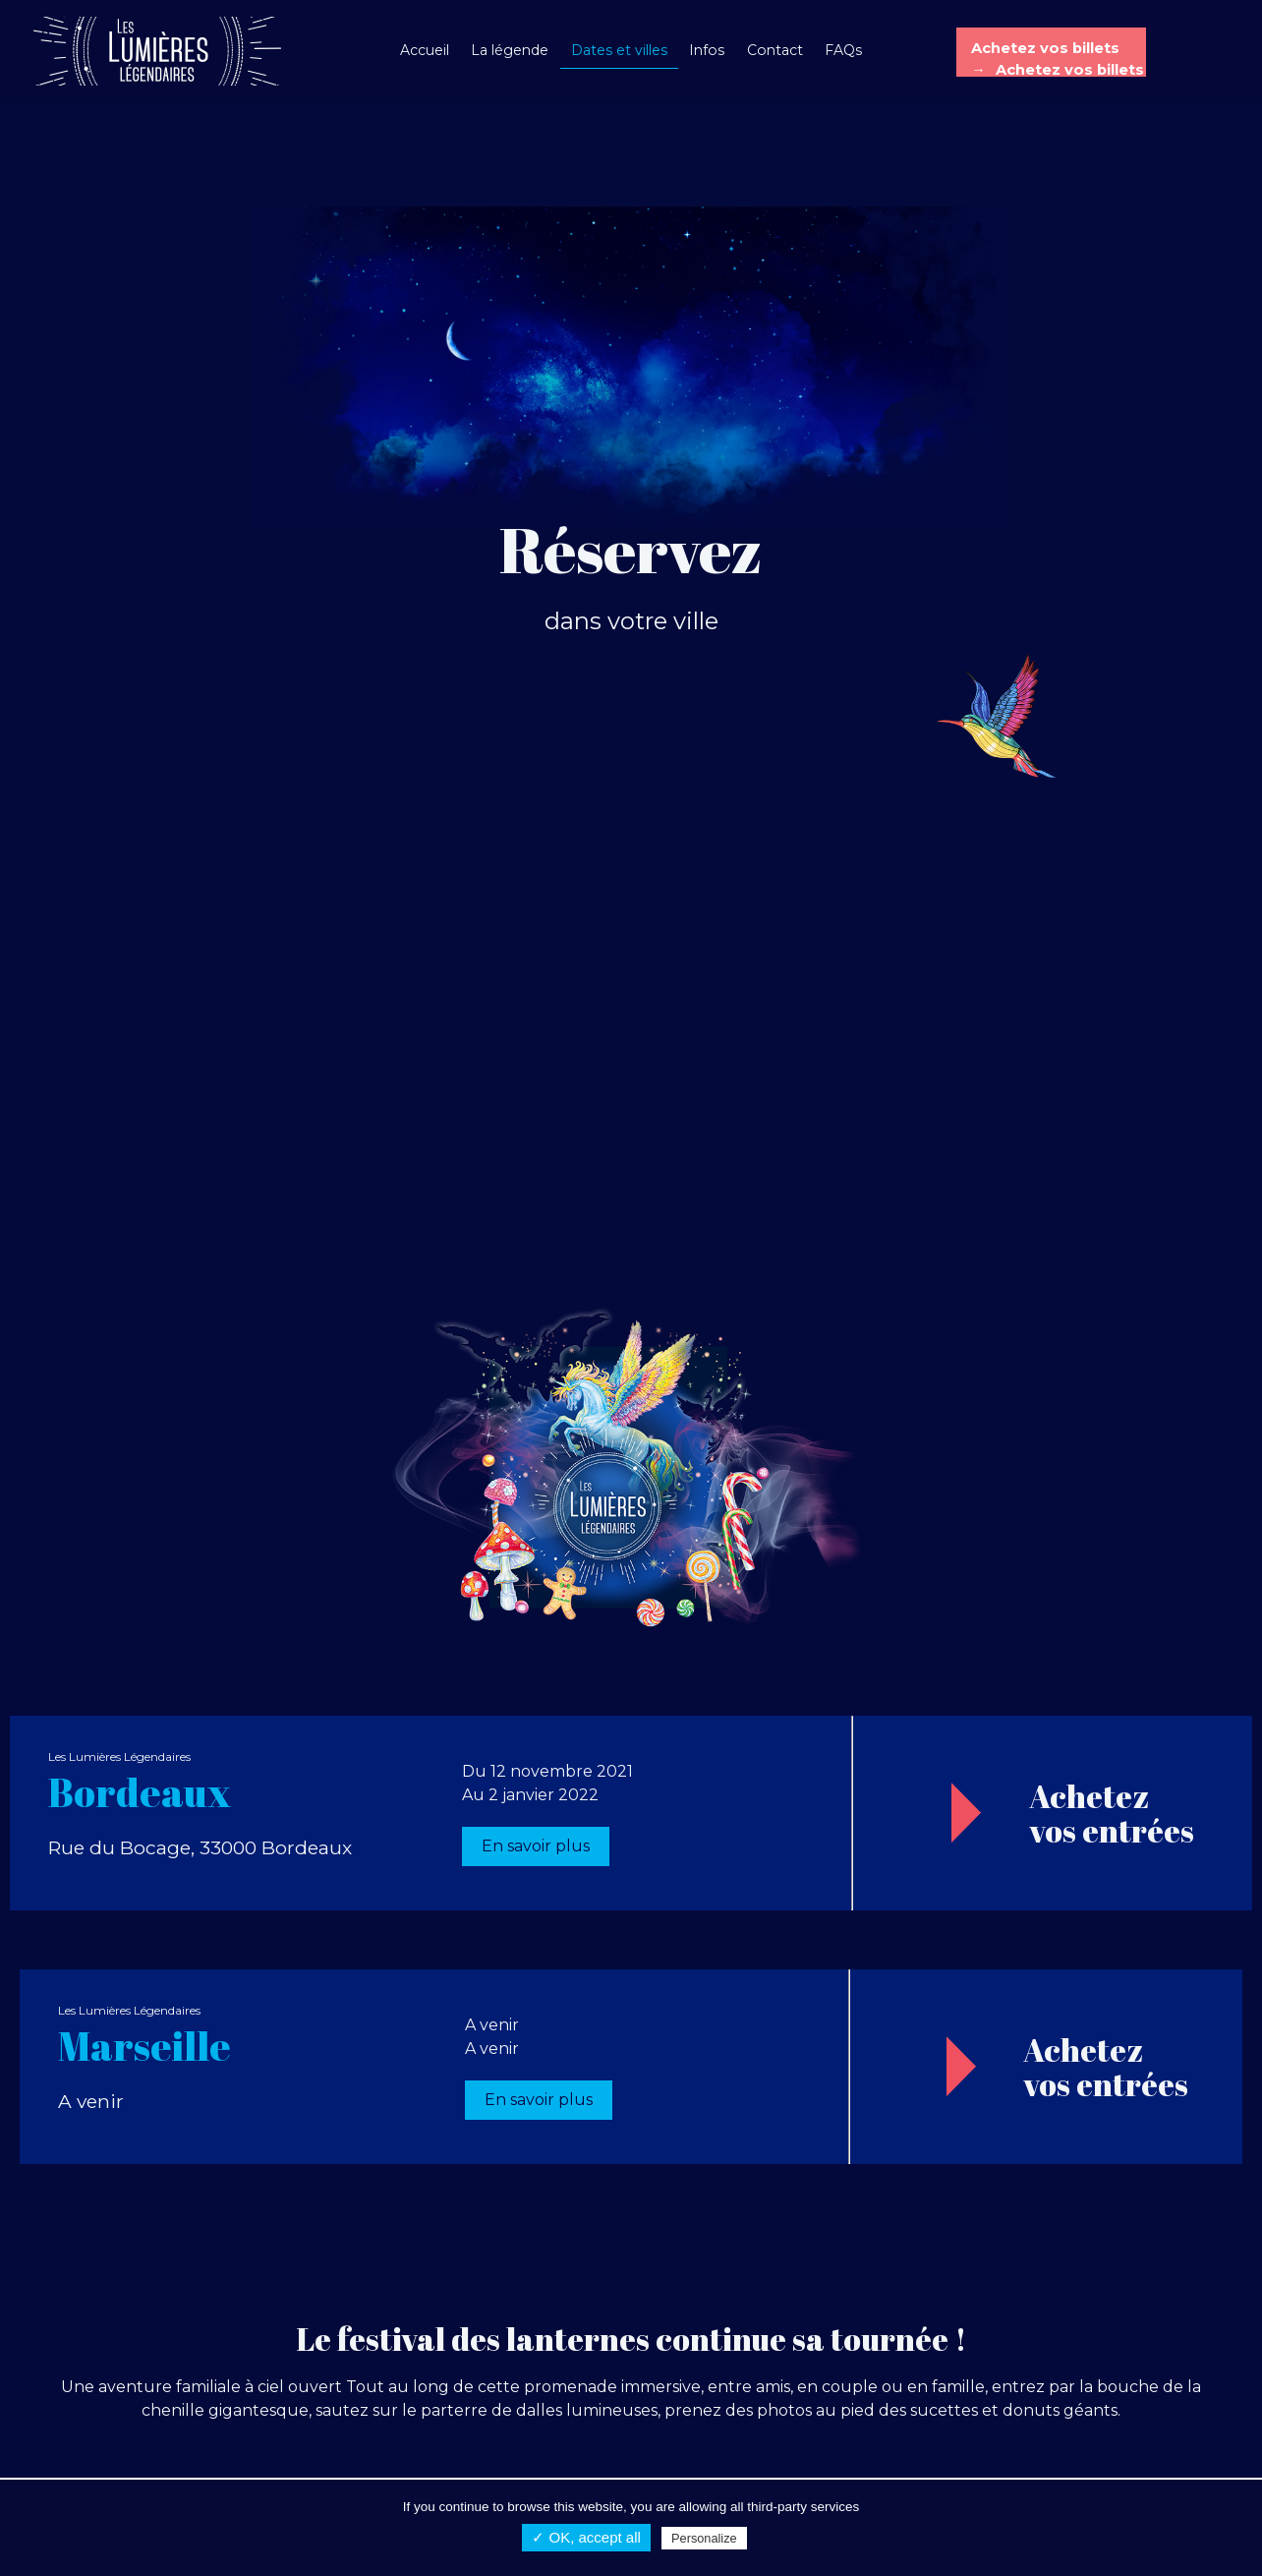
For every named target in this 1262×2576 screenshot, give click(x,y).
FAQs (843, 50)
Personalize (704, 2538)
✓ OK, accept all (586, 2537)
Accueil (424, 50)
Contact (775, 50)
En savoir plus (536, 1846)
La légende (509, 50)
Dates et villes (619, 50)
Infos (706, 50)
